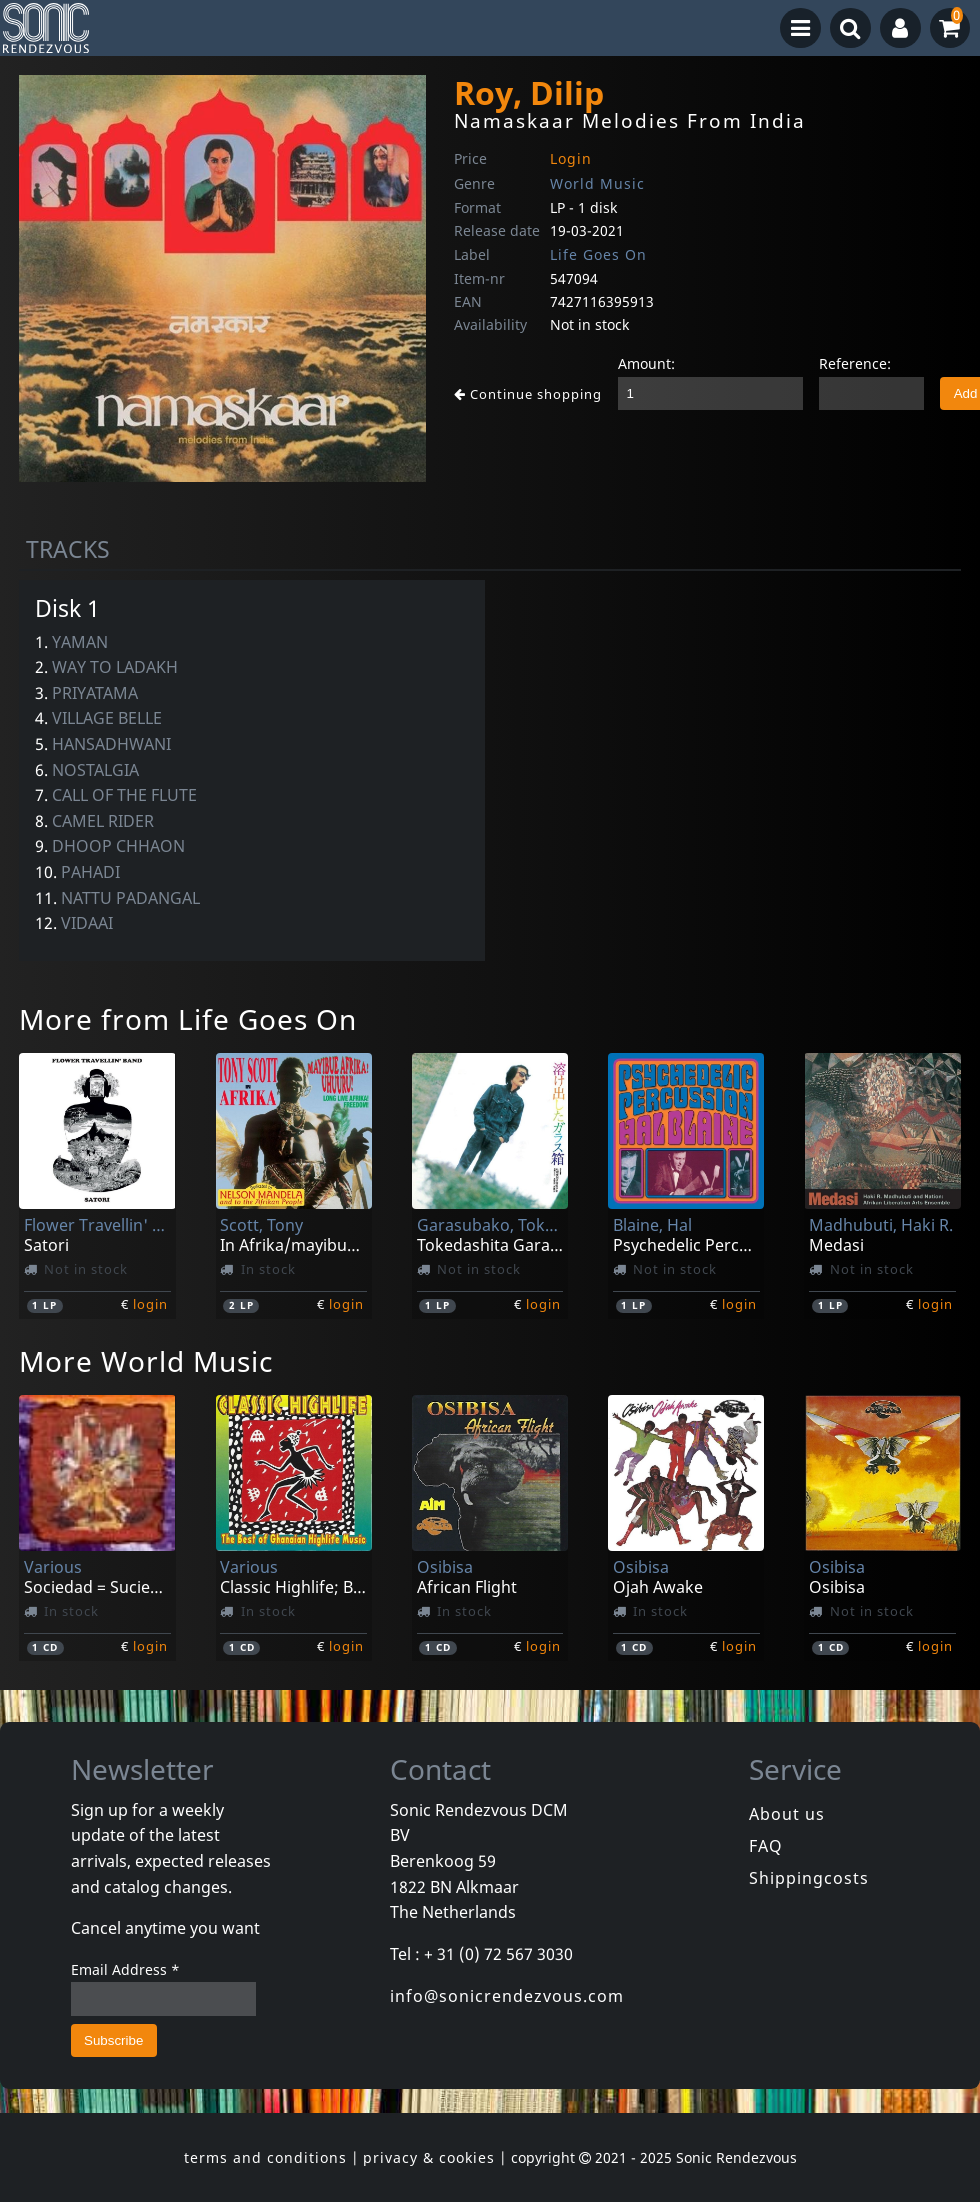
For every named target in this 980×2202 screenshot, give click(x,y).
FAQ (766, 1846)
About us (787, 1814)
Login (571, 158)
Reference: (855, 363)
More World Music (146, 1361)
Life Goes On (598, 254)
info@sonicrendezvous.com (507, 1996)
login (150, 1304)
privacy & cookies (429, 2157)
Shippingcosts (809, 1878)
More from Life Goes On (188, 1019)
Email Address (125, 1969)
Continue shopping (528, 394)
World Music (597, 183)
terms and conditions (265, 2157)
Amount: (646, 363)
